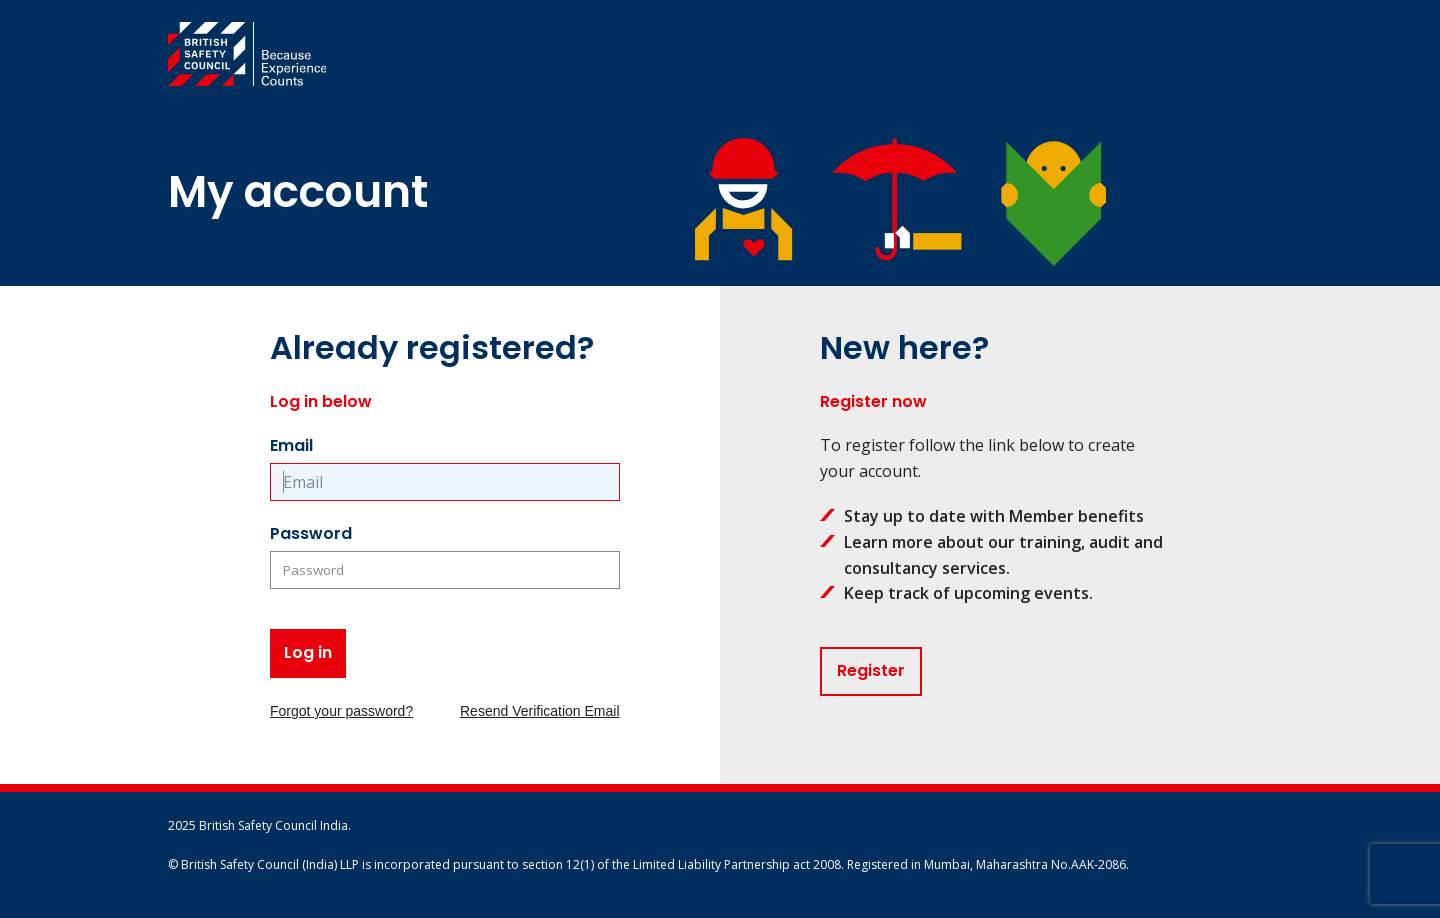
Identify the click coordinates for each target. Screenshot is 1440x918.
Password (311, 533)
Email (291, 445)
